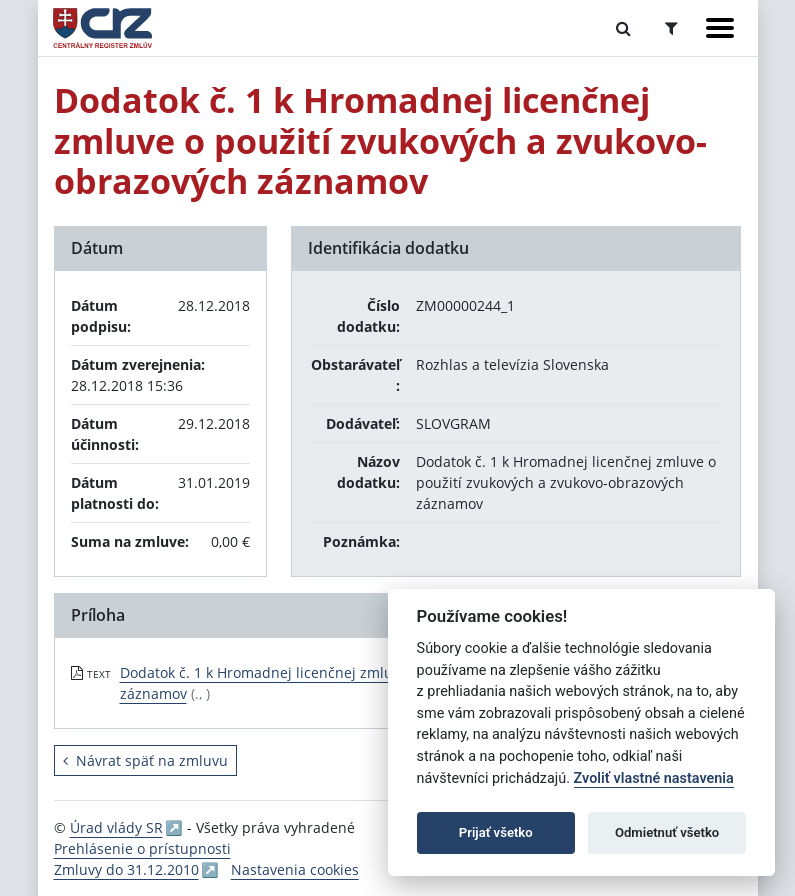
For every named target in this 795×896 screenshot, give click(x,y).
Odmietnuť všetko (667, 832)
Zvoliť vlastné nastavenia (654, 778)
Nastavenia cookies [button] (295, 869)
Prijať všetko (496, 832)
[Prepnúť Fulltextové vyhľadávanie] (623, 28)
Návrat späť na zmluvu (145, 760)
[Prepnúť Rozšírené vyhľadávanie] (671, 28)
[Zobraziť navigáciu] (720, 28)
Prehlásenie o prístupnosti (142, 848)
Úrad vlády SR (116, 827)
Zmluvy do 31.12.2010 (126, 869)
